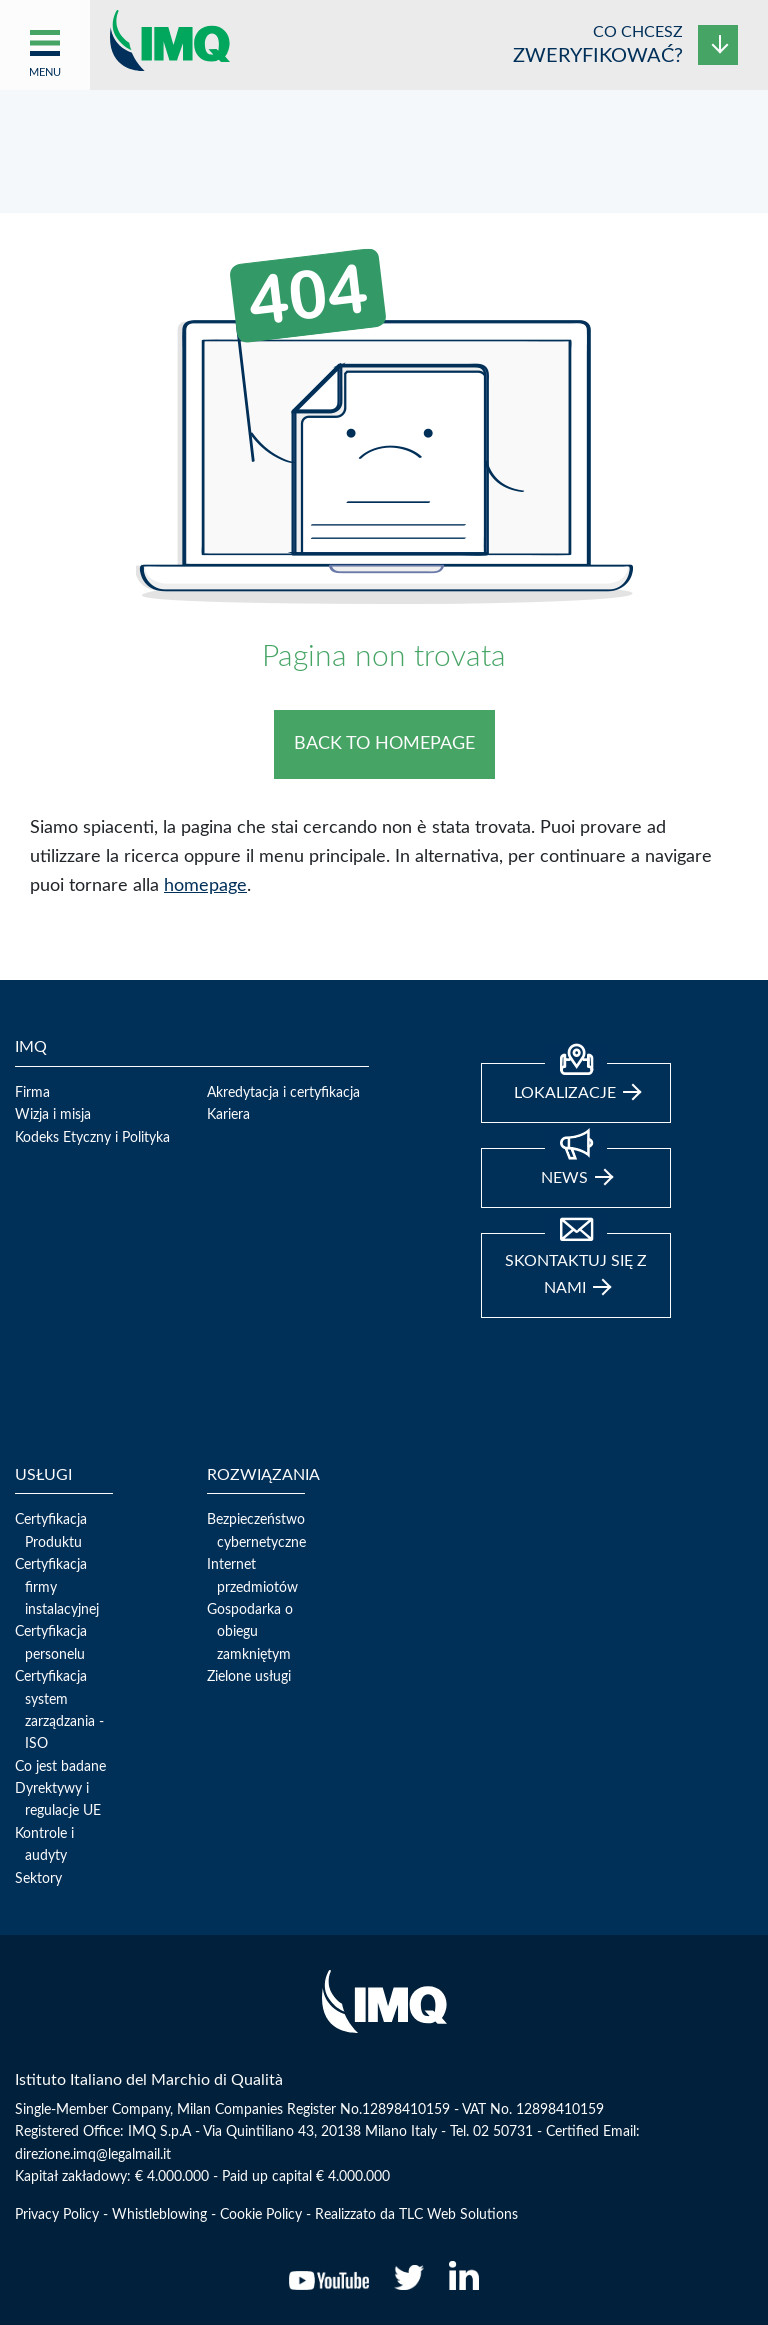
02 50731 (503, 2132)
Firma (32, 1093)
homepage (205, 886)
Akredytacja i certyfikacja (283, 1093)
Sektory (38, 1879)
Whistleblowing (159, 2215)
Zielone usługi (249, 1677)
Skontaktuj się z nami (576, 1265)
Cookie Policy (261, 2215)
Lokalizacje (577, 1082)
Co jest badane (60, 1767)
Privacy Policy (57, 2215)
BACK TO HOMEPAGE (384, 744)
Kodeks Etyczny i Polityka (92, 1138)
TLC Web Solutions (458, 2215)
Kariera (228, 1115)
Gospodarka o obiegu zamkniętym (250, 1632)
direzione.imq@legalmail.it (93, 2155)
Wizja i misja (53, 1115)
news (577, 1167)
